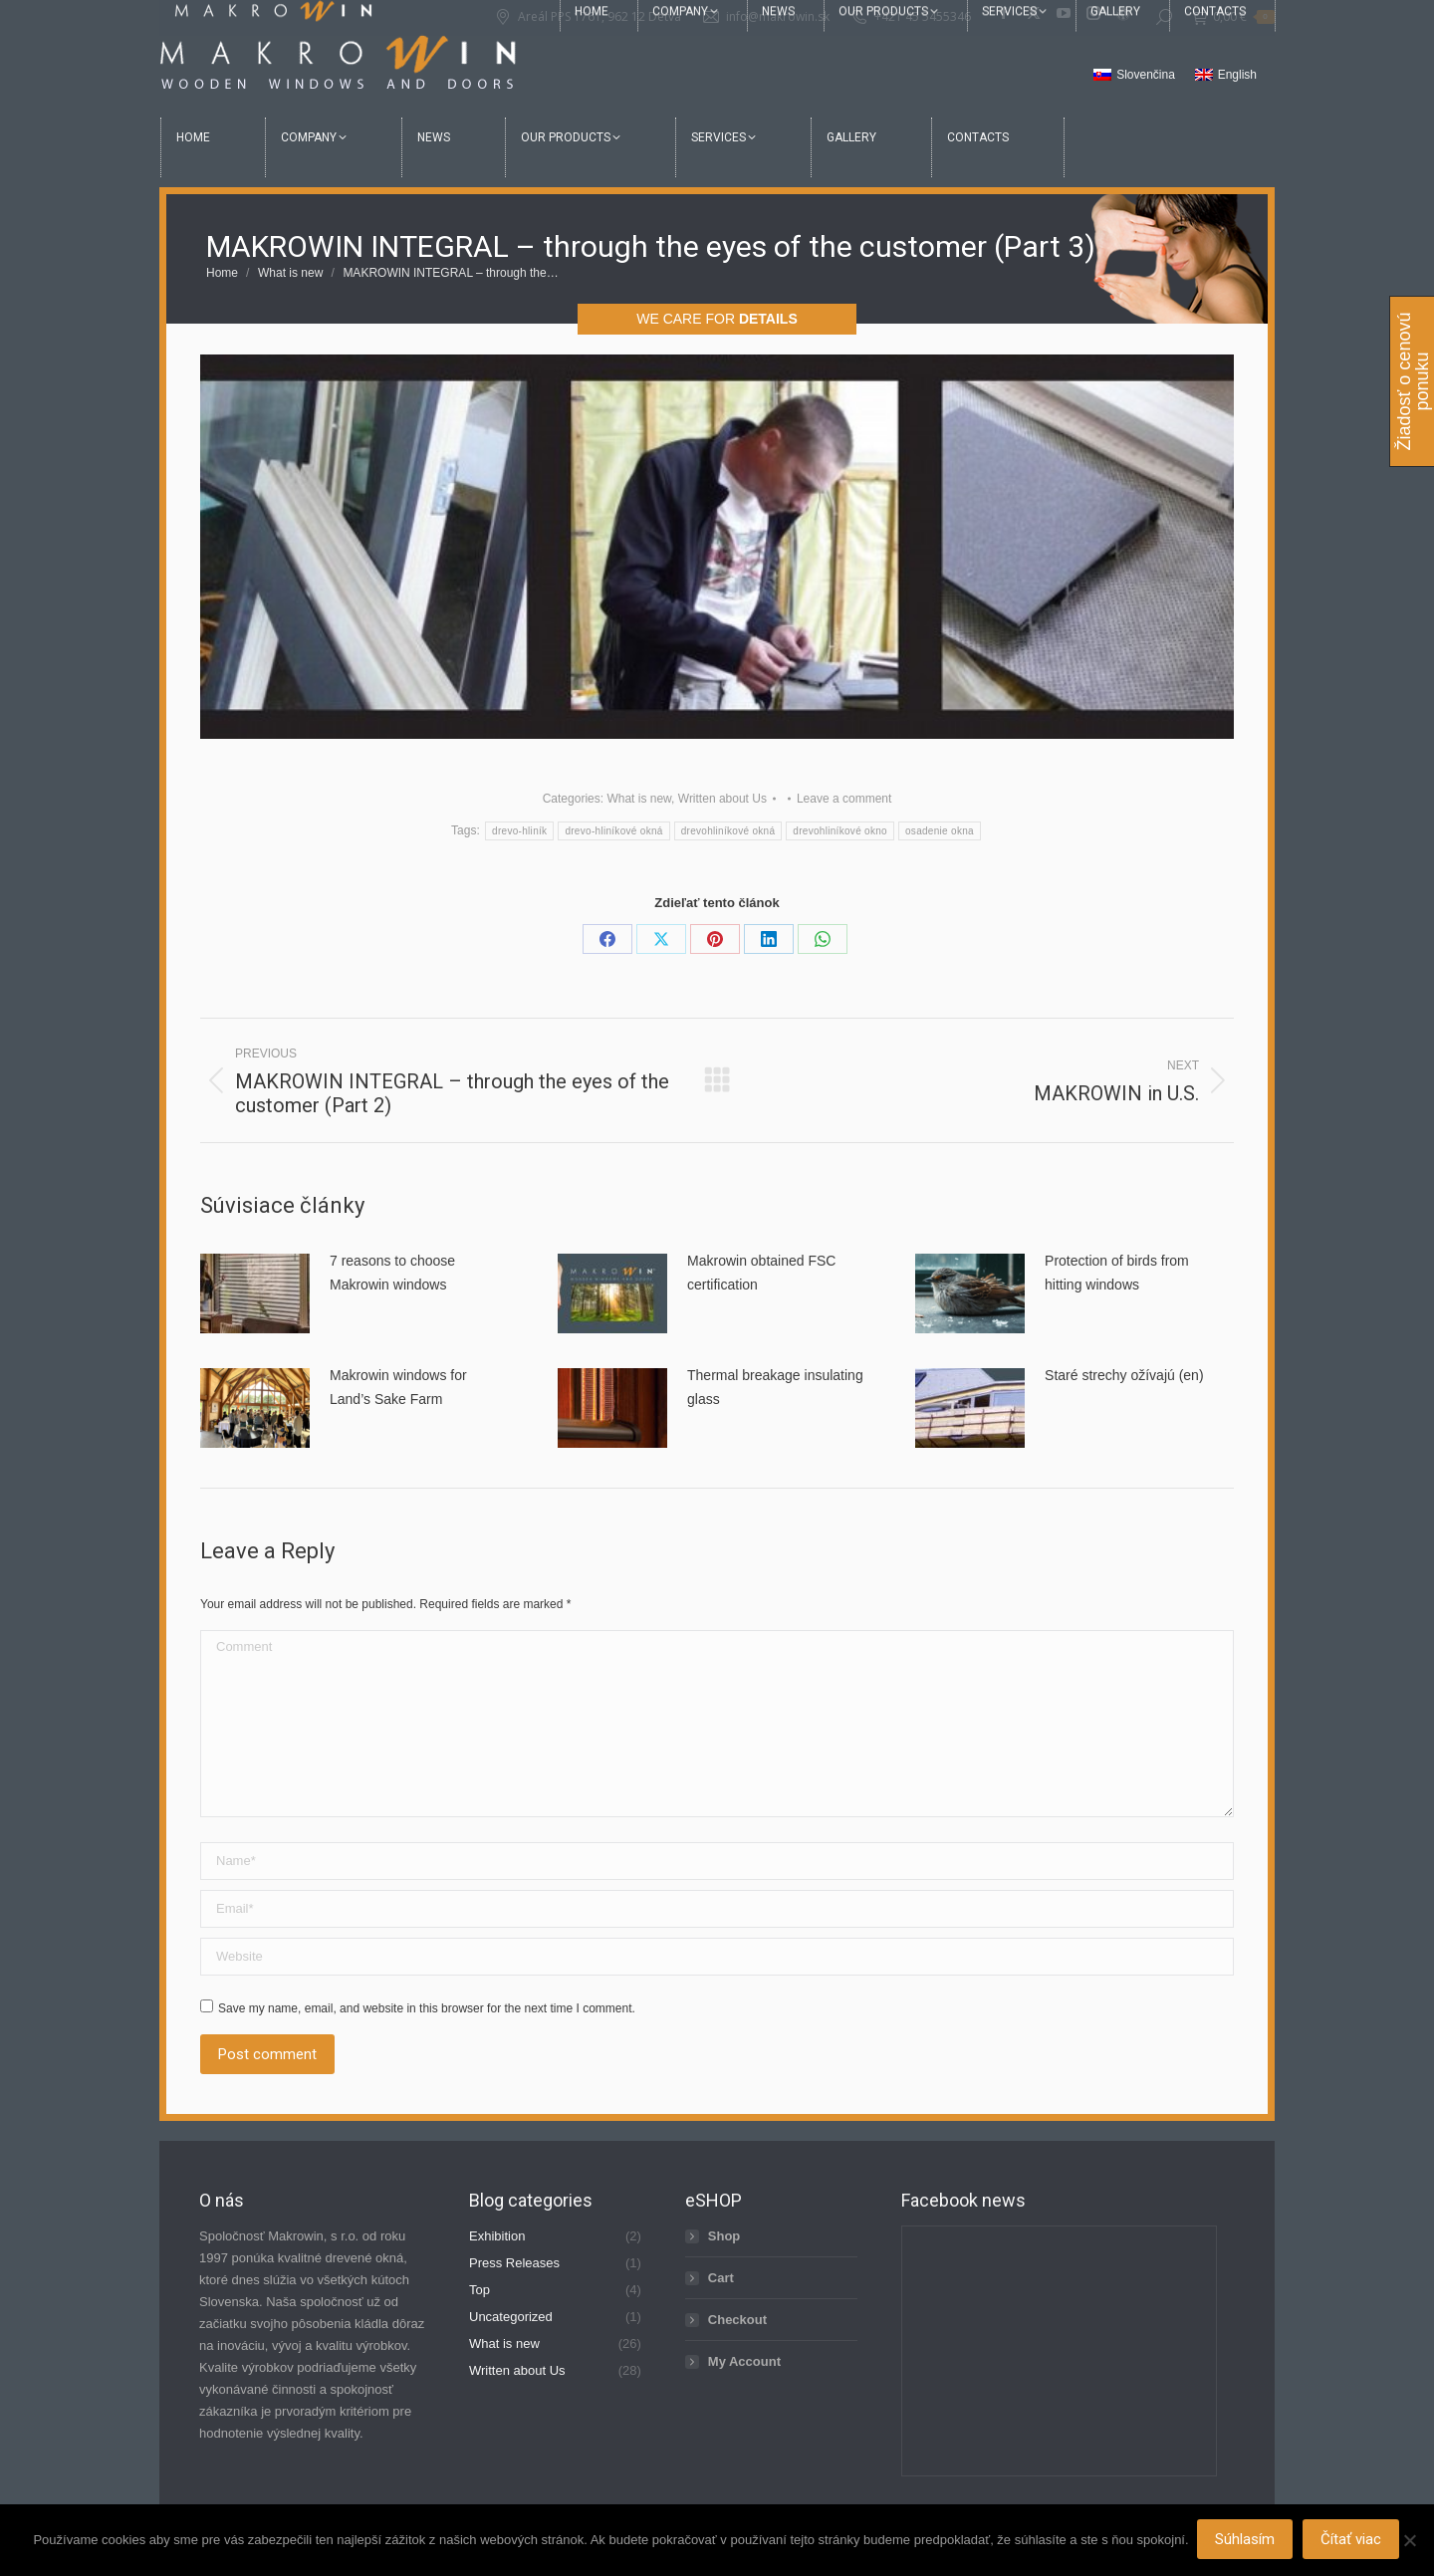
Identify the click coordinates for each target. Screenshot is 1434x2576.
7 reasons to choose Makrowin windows (392, 1272)
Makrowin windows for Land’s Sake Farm (398, 1387)
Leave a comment (844, 799)
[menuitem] (1134, 76)
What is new (638, 799)
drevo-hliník (519, 830)
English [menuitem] (1237, 75)
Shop (724, 2235)
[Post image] (255, 1293)
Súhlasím (1247, 2541)
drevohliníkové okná (728, 830)
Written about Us (722, 799)
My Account (744, 2361)
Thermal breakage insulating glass (775, 1387)
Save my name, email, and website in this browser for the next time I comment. (426, 2008)
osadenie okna (939, 830)
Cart (721, 2277)
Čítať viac (1352, 2541)
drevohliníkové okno (840, 830)
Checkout (737, 2319)
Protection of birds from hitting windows (1117, 1272)
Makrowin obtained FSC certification (761, 1272)
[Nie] (1409, 2541)
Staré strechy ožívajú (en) (1124, 1375)
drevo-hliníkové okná (613, 830)
